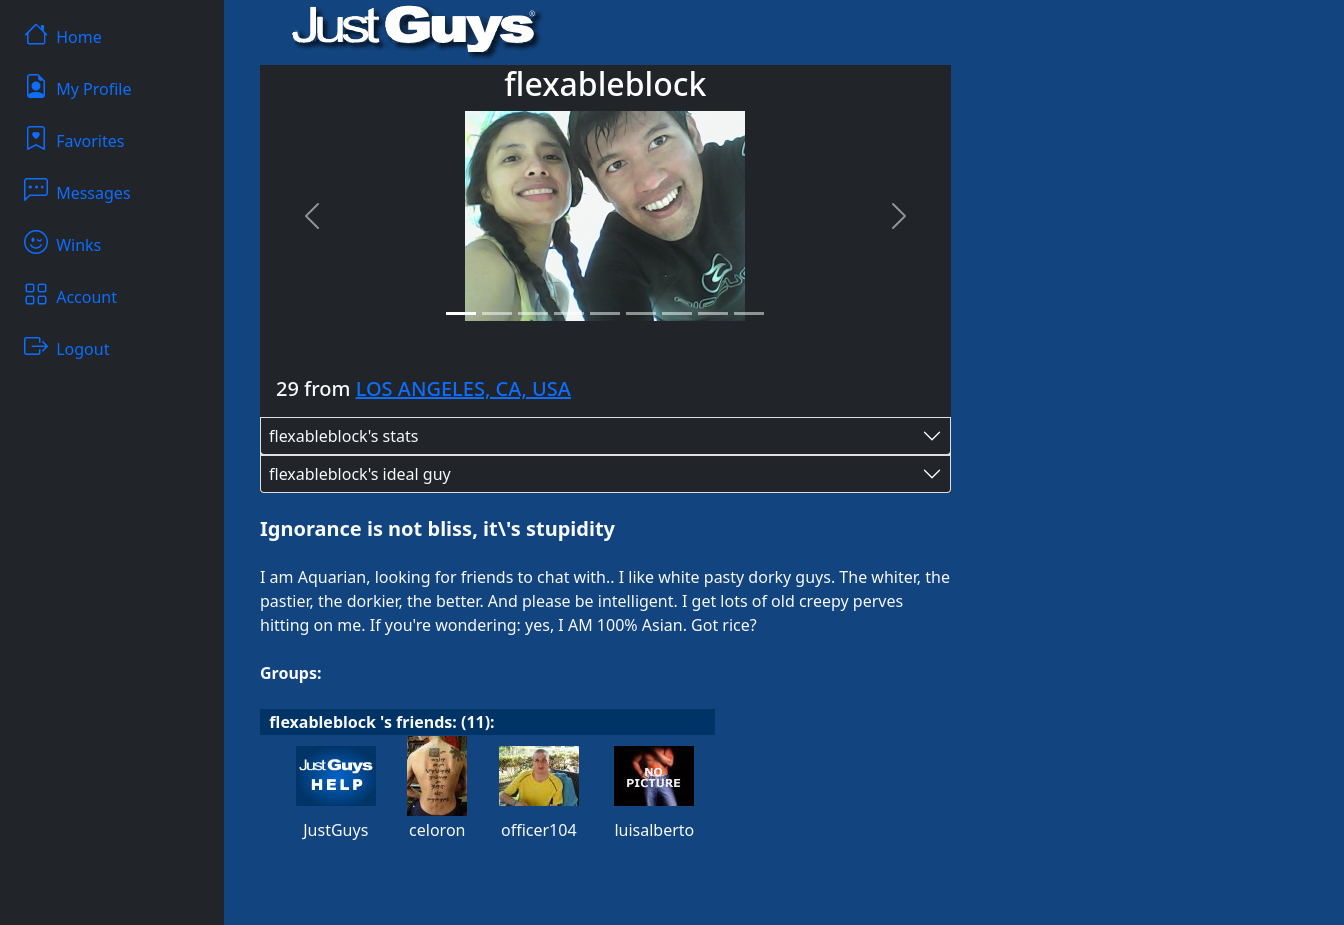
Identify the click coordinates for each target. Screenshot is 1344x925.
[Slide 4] (569, 313)
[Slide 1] (461, 313)
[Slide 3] (533, 313)
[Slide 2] (497, 313)
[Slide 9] (749, 313)
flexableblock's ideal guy (360, 474)
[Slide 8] (713, 313)
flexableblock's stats (343, 436)
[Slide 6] (641, 313)
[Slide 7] (677, 313)
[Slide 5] (605, 313)
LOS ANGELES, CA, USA (463, 388)
